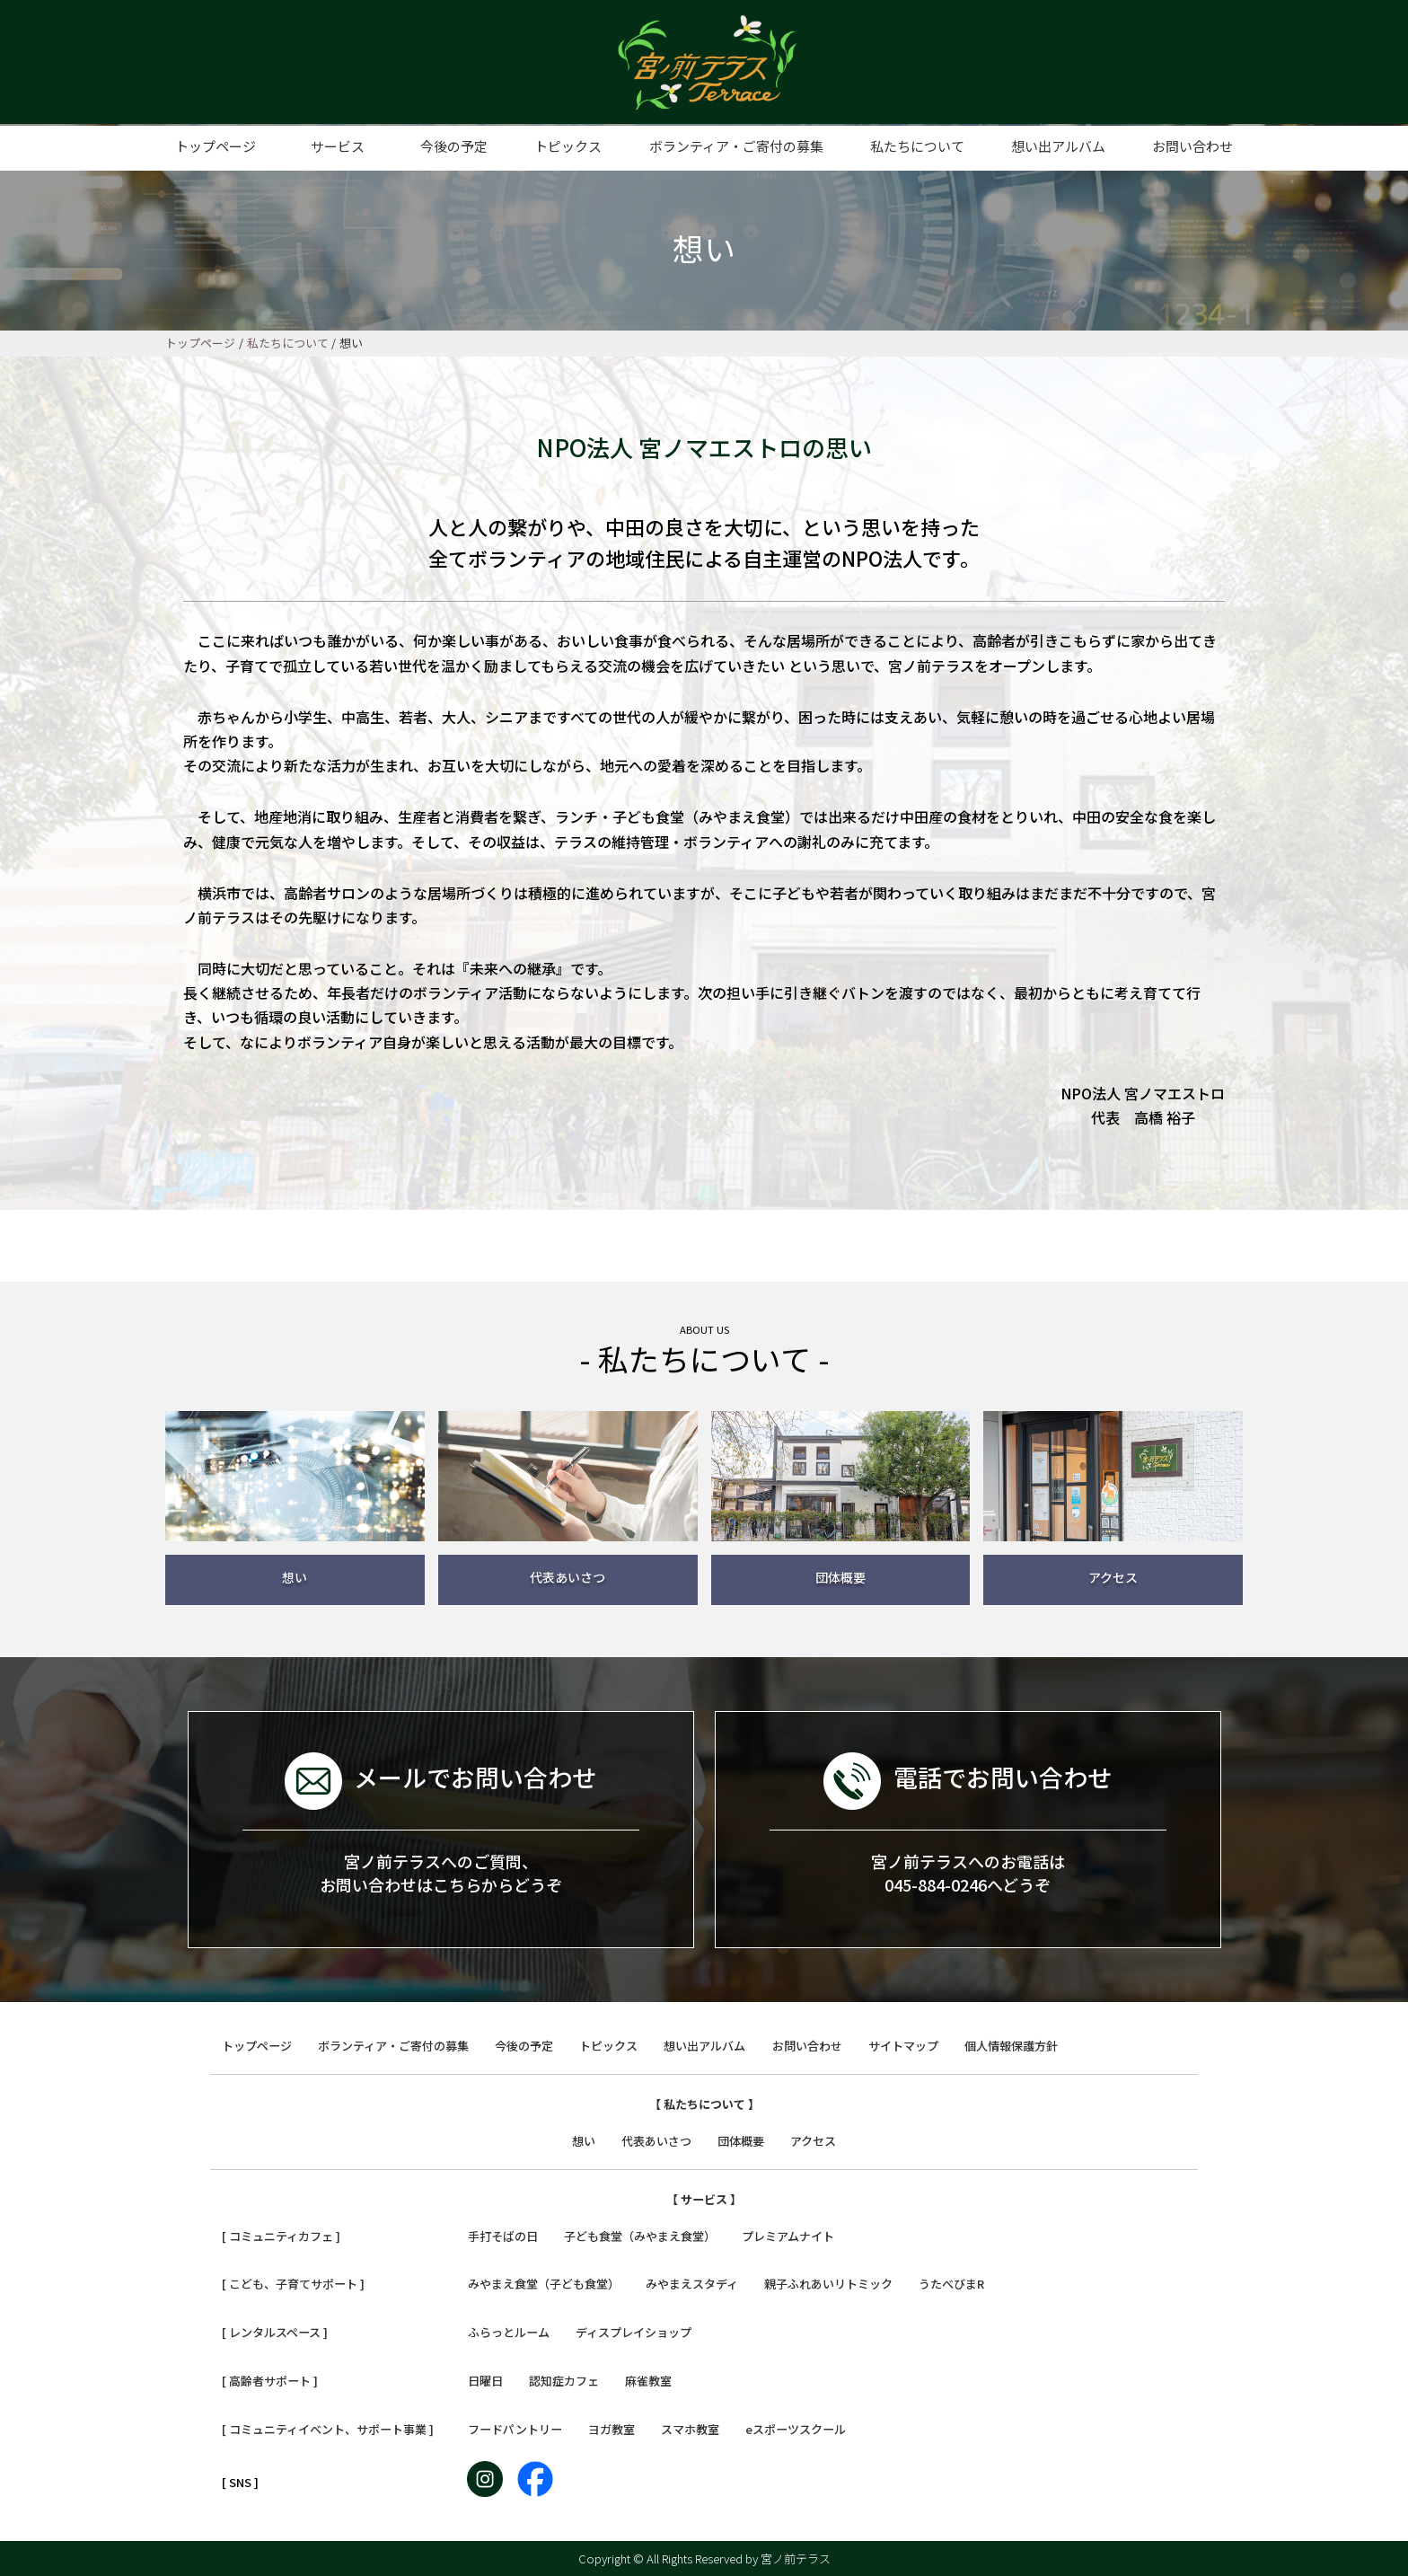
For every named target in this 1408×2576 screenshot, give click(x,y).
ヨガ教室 (611, 2429)
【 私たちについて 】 (704, 2104)
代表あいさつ (656, 2140)
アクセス (813, 2140)
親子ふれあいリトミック (828, 2283)
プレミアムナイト (788, 2236)
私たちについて (917, 146)
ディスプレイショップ (633, 2332)
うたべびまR (951, 2283)
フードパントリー (515, 2429)
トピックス (568, 146)
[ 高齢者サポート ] (270, 2380)
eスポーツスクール (795, 2429)
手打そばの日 (503, 2236)
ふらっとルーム (509, 2332)
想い (583, 2140)
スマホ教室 (690, 2429)
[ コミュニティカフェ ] (281, 2236)
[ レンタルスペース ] (275, 2332)
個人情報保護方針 (1011, 2045)
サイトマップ (903, 2045)
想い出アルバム (1058, 146)
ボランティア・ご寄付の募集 (736, 146)
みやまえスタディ (692, 2283)
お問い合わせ (1192, 146)
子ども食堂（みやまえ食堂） (640, 2236)
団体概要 (740, 2140)
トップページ (215, 146)
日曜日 (485, 2380)
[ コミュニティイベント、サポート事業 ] (328, 2429)
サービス (338, 146)
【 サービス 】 (704, 2199)
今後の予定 (454, 146)
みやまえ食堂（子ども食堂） (544, 2283)
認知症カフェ (564, 2380)
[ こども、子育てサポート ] (293, 2283)
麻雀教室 (648, 2380)
